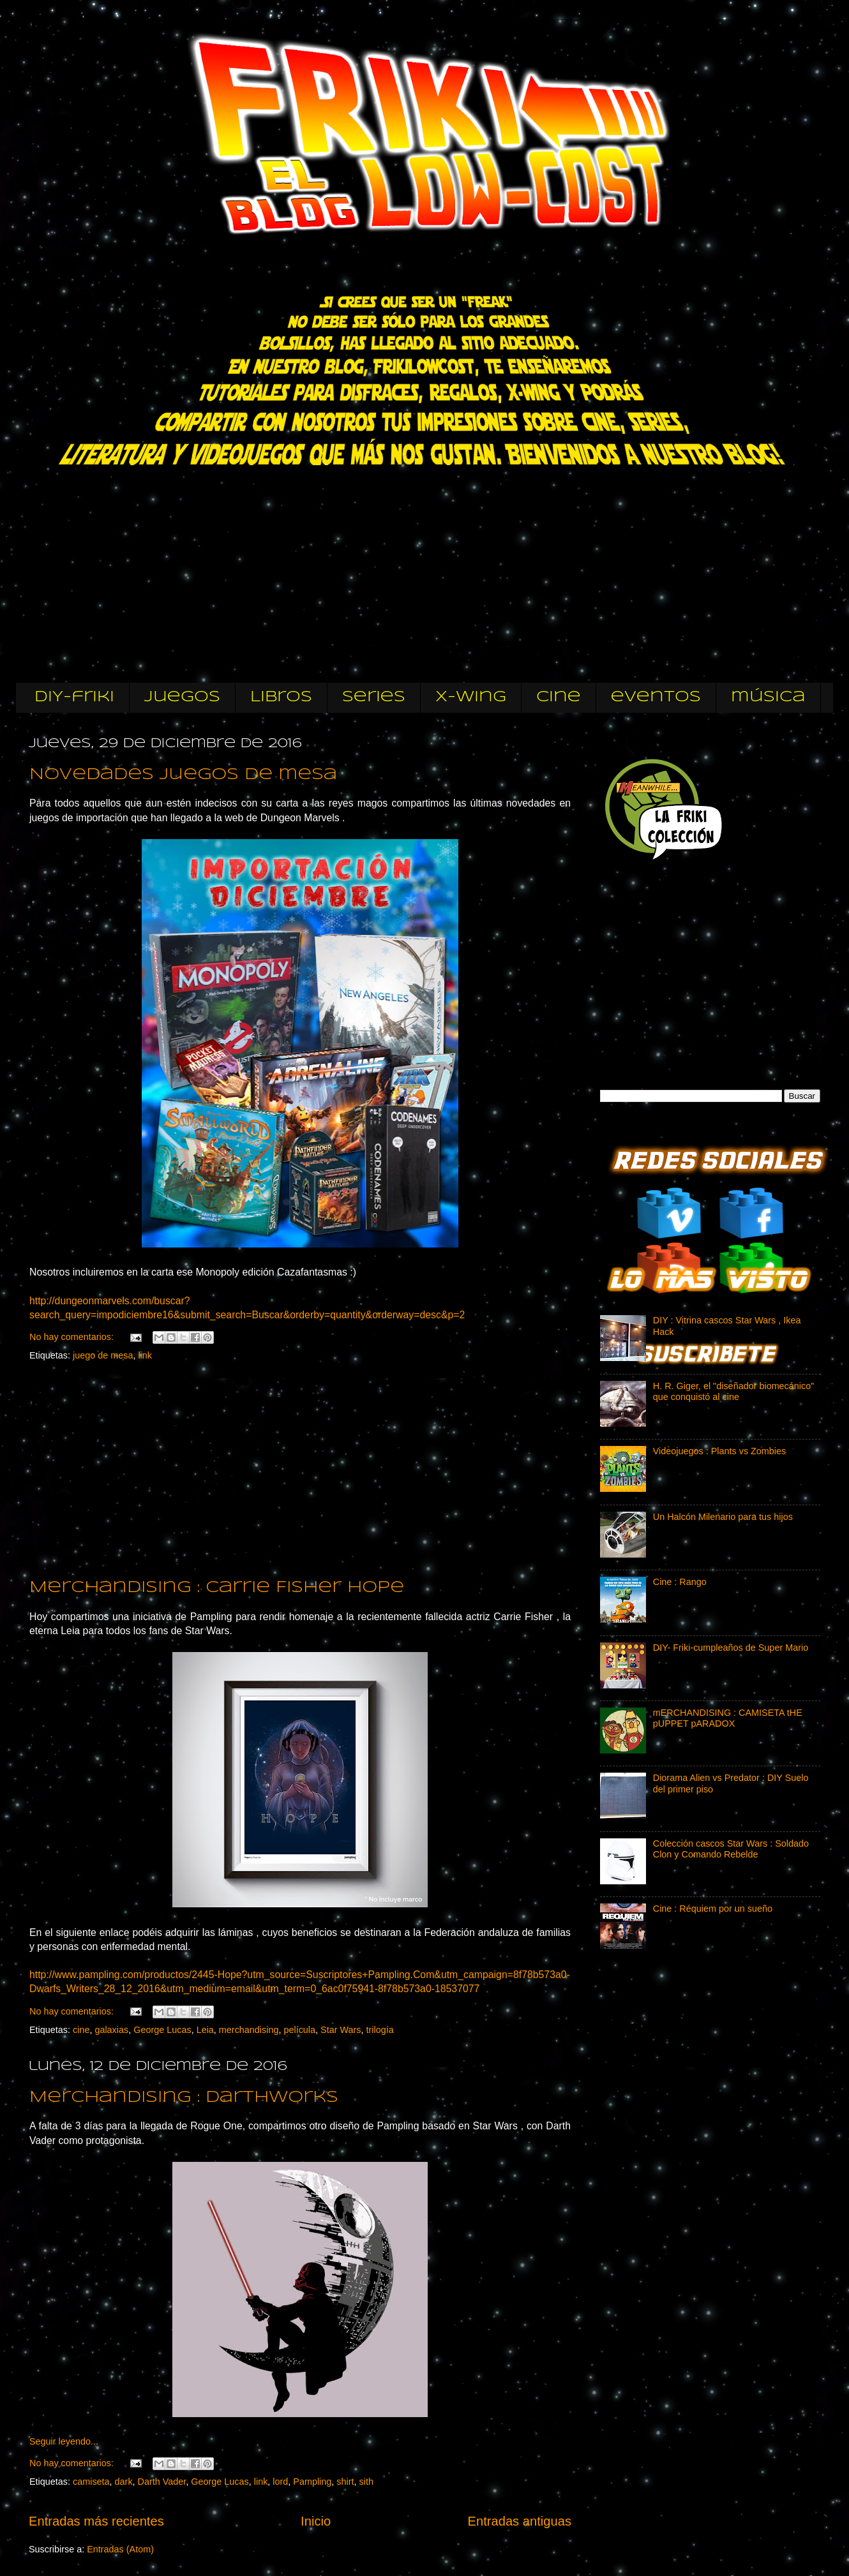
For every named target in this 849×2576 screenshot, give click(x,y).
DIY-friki (74, 697)
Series (373, 697)
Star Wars (340, 2030)
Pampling (312, 2481)
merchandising (249, 2030)
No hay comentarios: (72, 1337)
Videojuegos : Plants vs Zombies (719, 1451)
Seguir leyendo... (63, 2441)
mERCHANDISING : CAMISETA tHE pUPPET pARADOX (727, 1718)
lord (280, 2481)
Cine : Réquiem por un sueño (712, 1908)
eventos (656, 697)
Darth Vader (162, 2481)
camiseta (91, 2481)
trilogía (379, 2030)
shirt (345, 2481)
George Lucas (162, 2030)
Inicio (316, 2521)
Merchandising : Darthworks (183, 2097)
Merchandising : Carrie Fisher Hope (216, 1588)
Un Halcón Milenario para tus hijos (723, 1517)
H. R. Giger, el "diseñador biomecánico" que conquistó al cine (734, 1391)
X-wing (470, 697)
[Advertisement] (696, 968)
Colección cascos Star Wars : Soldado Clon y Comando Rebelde (731, 1848)
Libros (281, 697)
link (145, 1355)
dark (124, 2481)
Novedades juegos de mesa (183, 775)
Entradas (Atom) (120, 2549)
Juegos (182, 697)
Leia (205, 2030)
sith (366, 2481)
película (299, 2030)
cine (558, 697)
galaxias (111, 2030)
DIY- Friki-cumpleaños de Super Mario (730, 1647)
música (768, 697)
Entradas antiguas (519, 2521)
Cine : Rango (680, 1582)
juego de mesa (103, 1355)
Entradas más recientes (96, 2521)
